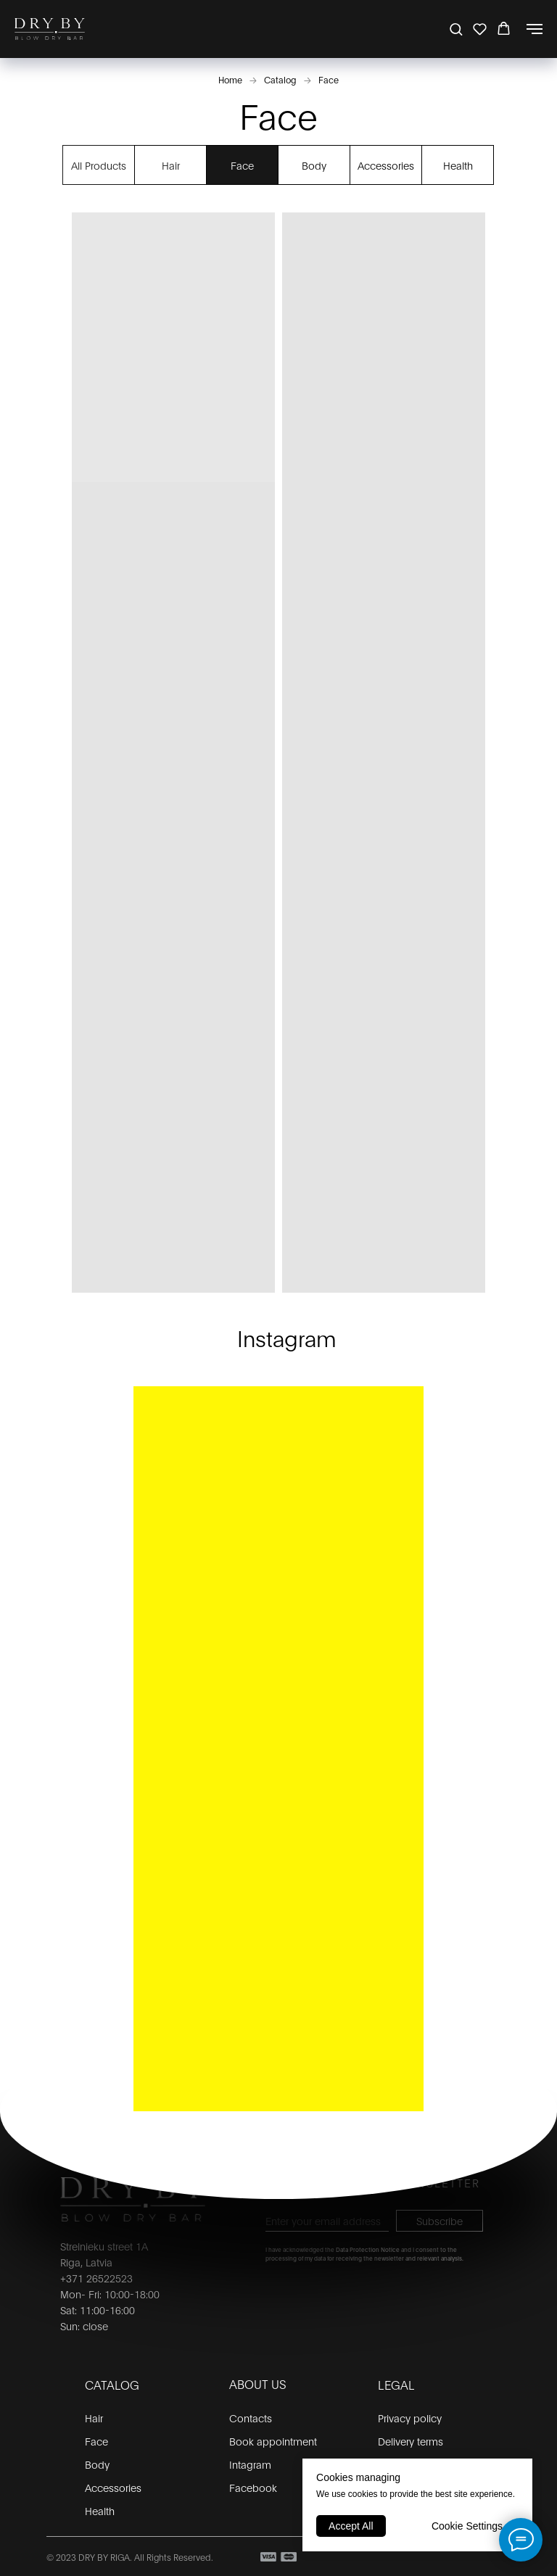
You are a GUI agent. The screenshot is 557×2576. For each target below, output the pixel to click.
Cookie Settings (467, 2526)
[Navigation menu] (534, 29)
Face (328, 79)
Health (458, 165)
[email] (327, 2221)
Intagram (250, 2464)
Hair (171, 165)
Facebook (253, 2487)
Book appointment (273, 2441)
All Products (98, 165)
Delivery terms (410, 2441)
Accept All (351, 2526)
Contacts (250, 2417)
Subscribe (439, 2220)
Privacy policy (410, 2417)
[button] (456, 29)
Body (314, 165)
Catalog (280, 79)
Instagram (287, 1337)
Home (230, 79)
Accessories (386, 165)
